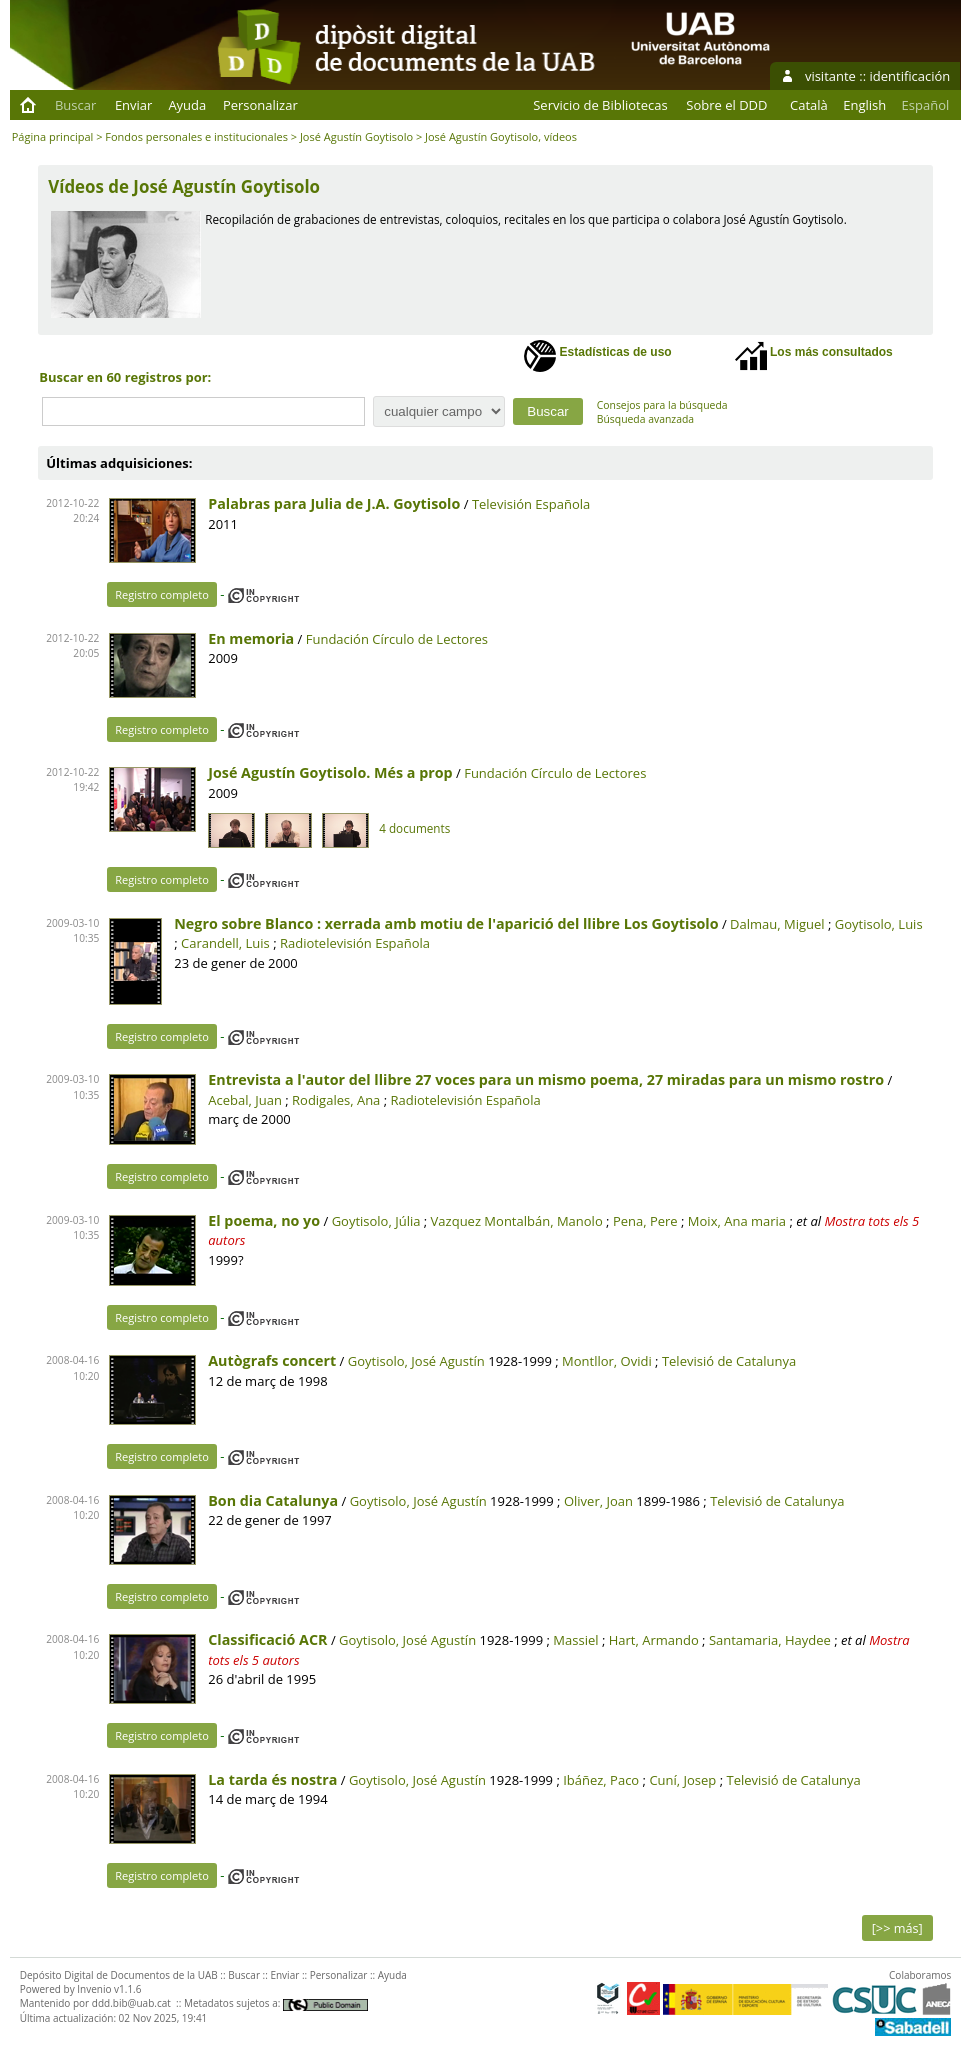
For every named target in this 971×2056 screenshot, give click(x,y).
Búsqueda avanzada (645, 419)
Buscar (75, 105)
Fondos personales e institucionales (196, 136)
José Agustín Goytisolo (356, 136)
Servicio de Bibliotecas (600, 105)
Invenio (94, 1989)
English (864, 105)
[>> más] (897, 1928)
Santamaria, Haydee (770, 1640)
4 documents (414, 828)
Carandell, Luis (225, 943)
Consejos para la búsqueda (662, 405)
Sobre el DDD (726, 105)
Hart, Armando (654, 1640)
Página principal (53, 136)
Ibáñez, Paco (601, 1780)
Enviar (134, 105)
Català (809, 105)
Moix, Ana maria (737, 1221)
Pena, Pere (645, 1221)
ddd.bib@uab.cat (131, 2003)
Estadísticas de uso (597, 356)
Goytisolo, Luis (879, 924)
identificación (910, 76)
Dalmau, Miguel (777, 924)
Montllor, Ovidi (607, 1361)
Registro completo (162, 594)
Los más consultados (814, 356)
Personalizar (260, 105)
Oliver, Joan (598, 1501)
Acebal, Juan (245, 1100)
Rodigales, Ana (336, 1100)
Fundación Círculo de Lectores (397, 639)
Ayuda (187, 105)
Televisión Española (531, 504)
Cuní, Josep (682, 1780)
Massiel (575, 1640)
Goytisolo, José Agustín (416, 1361)
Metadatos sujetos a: (276, 2003)
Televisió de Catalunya (729, 1361)
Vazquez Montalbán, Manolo (517, 1221)
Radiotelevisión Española (355, 943)
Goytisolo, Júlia (376, 1221)
